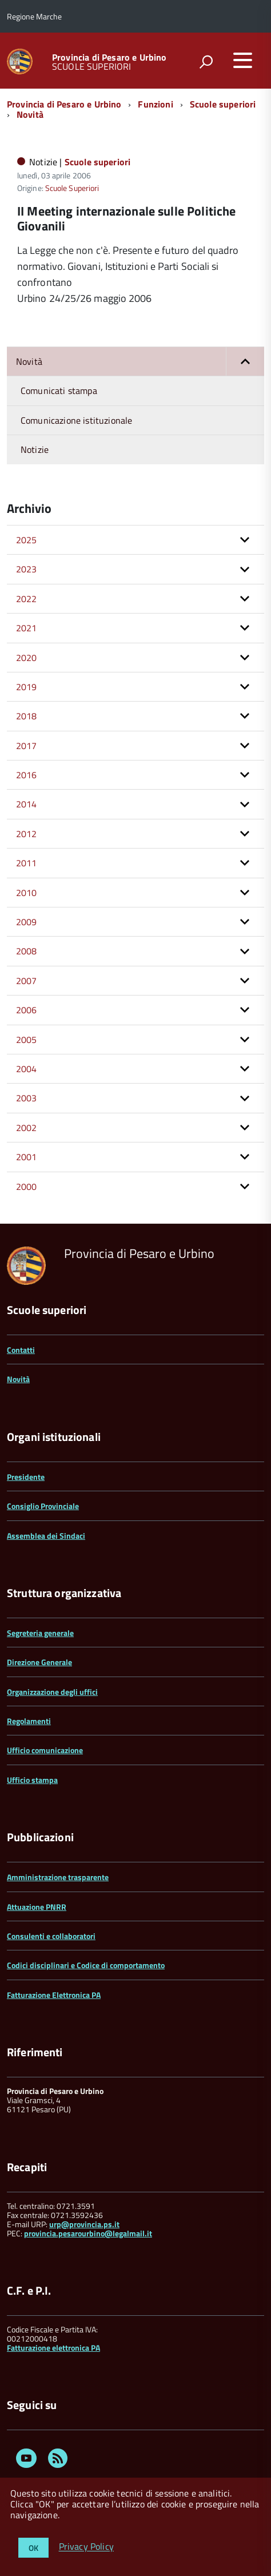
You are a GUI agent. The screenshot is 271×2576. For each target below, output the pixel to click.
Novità (30, 114)
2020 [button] (26, 657)
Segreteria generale (40, 1633)
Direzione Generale (39, 1662)
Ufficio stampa (32, 1780)
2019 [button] (26, 687)
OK (33, 2548)
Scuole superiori (223, 104)
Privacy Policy (86, 2547)
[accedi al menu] (242, 60)
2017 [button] (26, 746)
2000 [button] (26, 1186)
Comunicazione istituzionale (76, 420)
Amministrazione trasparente (58, 1877)
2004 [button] (26, 1069)
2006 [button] (26, 1010)
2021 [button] (26, 628)
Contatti (21, 1350)
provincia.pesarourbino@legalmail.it (88, 2233)
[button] (245, 361)
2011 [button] (26, 863)
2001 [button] (26, 1157)
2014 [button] (26, 804)
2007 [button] (26, 981)
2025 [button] (26, 540)
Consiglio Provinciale (43, 1506)
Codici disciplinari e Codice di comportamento (86, 1965)
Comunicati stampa (59, 390)
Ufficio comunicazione (45, 1750)
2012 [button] (26, 834)
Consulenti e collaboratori (51, 1936)
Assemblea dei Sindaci (46, 1536)
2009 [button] (26, 922)
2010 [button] (26, 892)
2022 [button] (26, 599)
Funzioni (155, 104)
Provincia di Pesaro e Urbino (109, 57)
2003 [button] (26, 1098)
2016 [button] (26, 775)
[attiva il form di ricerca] (205, 61)
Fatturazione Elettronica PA (54, 1995)
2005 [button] (26, 1039)
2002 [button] (26, 1127)
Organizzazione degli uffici (52, 1692)
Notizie (35, 449)
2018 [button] (26, 716)
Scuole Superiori (72, 188)
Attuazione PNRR (36, 1907)
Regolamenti (29, 1721)
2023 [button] (26, 569)
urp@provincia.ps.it (84, 2224)
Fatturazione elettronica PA (53, 2348)
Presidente (26, 1477)
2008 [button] (26, 951)
